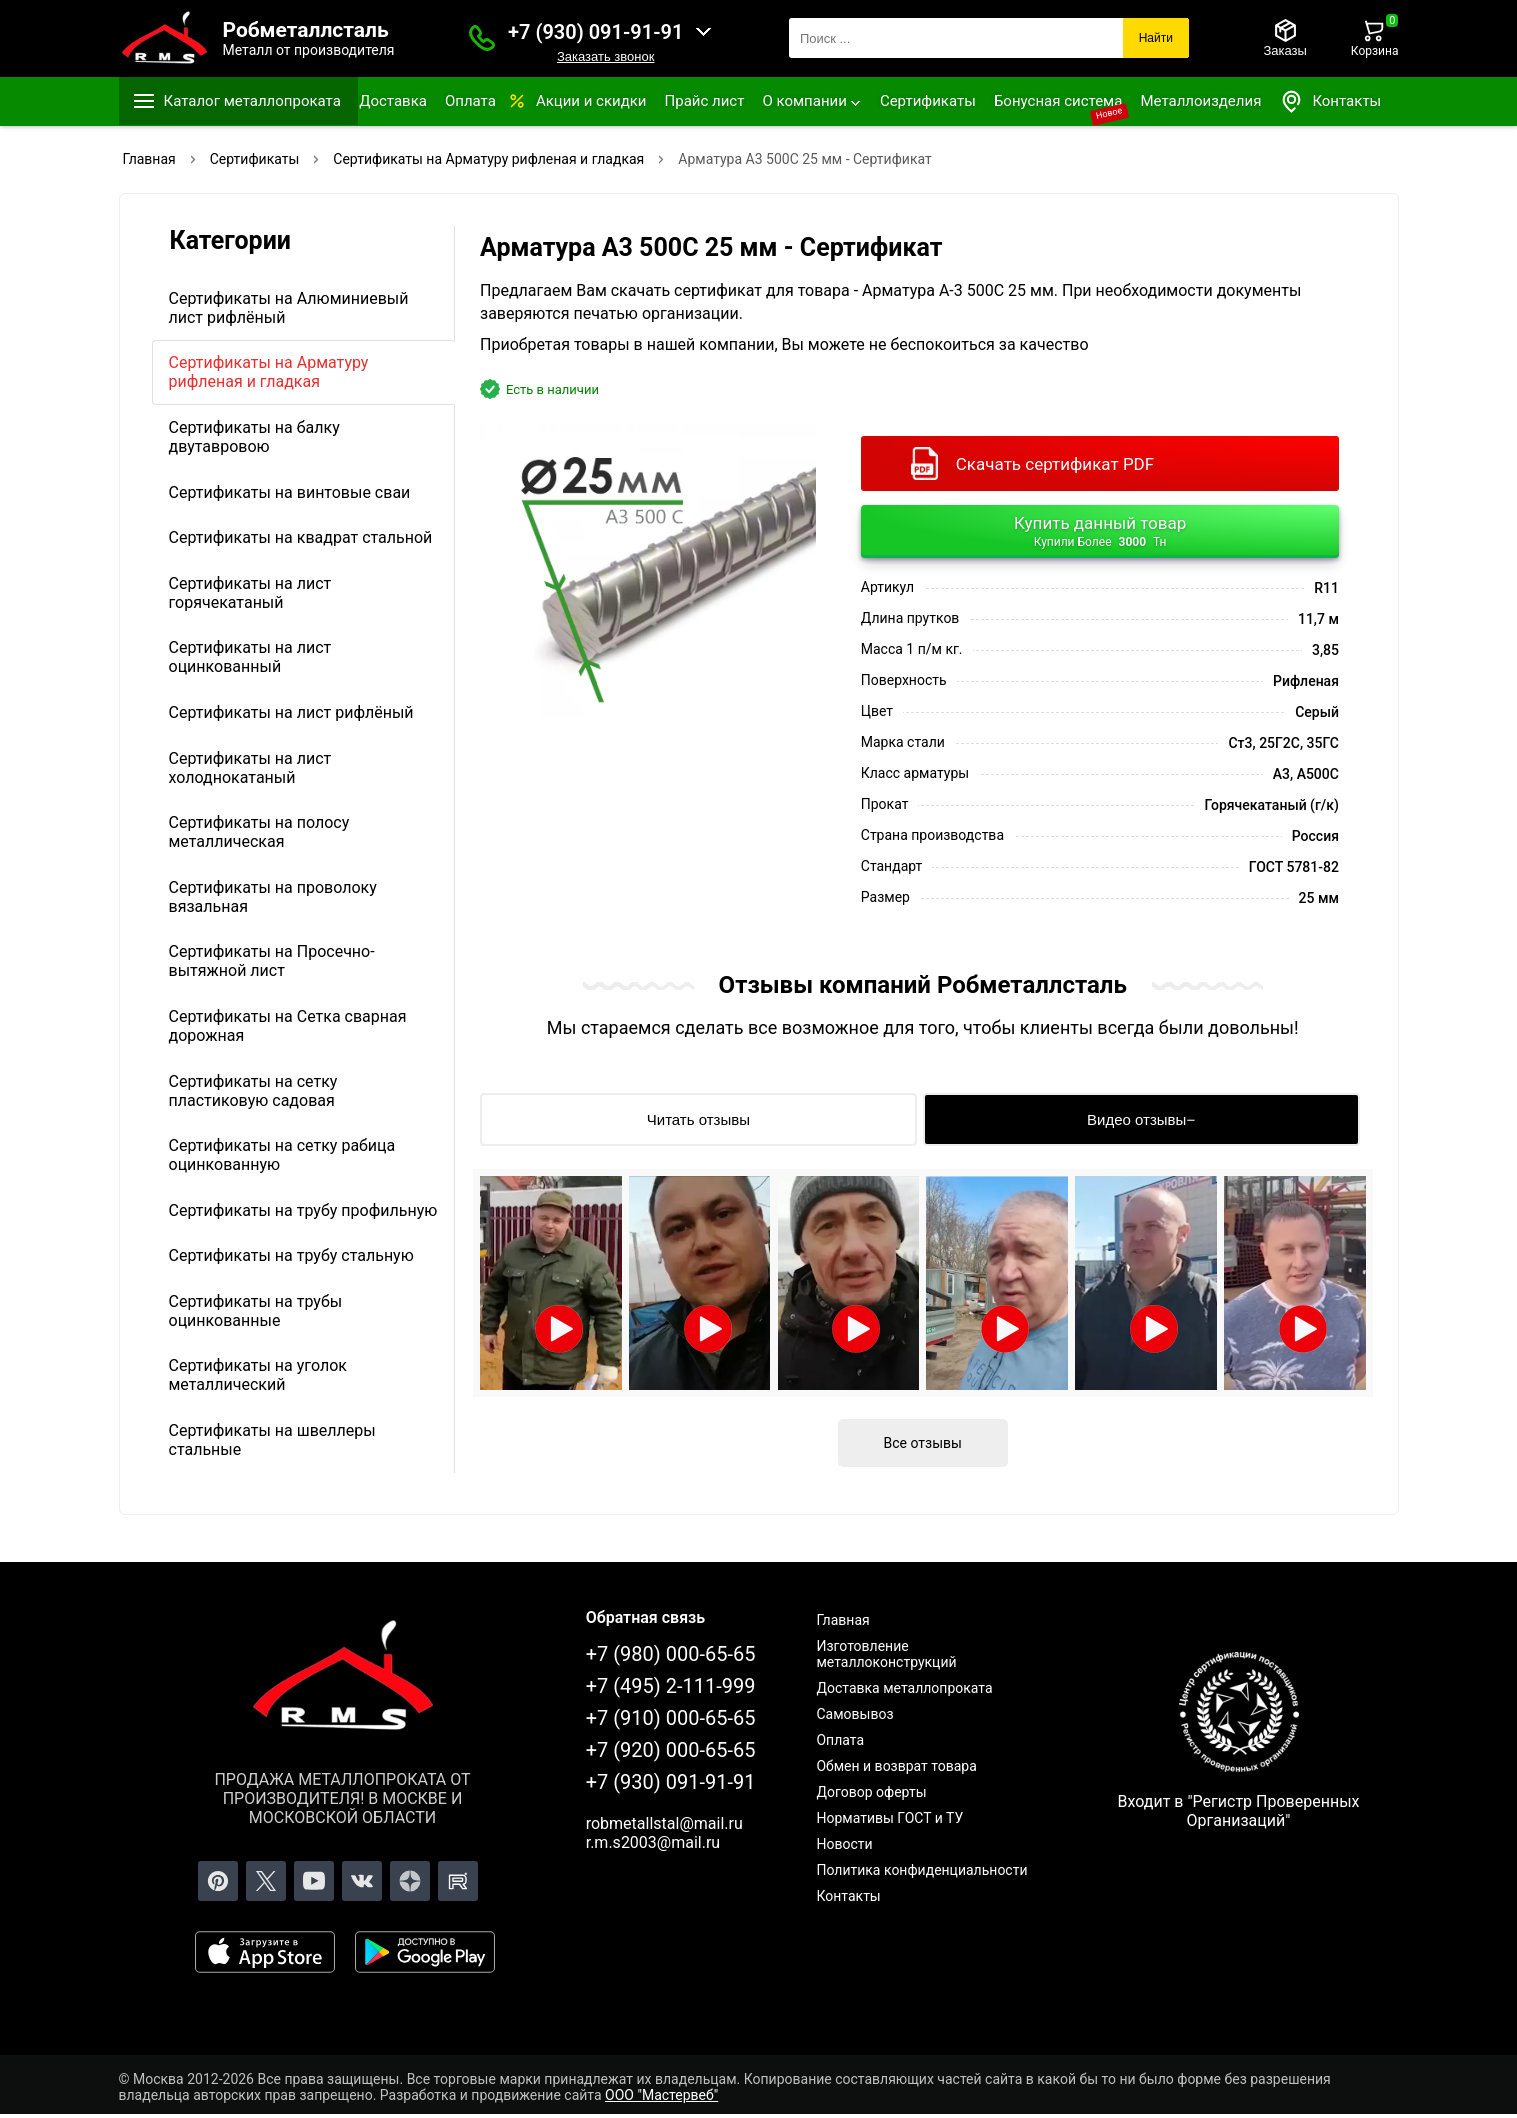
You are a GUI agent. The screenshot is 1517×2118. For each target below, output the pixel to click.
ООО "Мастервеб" (661, 2095)
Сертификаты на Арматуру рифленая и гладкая (269, 372)
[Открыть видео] (551, 1283)
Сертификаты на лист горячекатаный (250, 593)
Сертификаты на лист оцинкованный (250, 657)
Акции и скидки (591, 101)
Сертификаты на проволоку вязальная (273, 897)
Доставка (393, 101)
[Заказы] (1284, 38)
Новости (844, 1844)
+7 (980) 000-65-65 (671, 1654)
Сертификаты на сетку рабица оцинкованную (282, 1155)
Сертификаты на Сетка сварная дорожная (288, 1026)
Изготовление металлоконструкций (886, 1654)
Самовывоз (854, 1714)
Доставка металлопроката (904, 1688)
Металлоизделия (1200, 101)
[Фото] (648, 570)
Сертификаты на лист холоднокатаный (250, 768)
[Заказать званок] (482, 38)
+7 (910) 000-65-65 (671, 1718)
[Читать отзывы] (698, 1119)
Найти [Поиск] (1156, 38)
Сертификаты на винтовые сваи (290, 492)
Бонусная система (1058, 101)
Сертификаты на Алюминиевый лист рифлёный (289, 308)
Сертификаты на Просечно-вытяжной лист (272, 961)
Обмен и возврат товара (896, 1766)
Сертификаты (928, 101)
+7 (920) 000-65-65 (671, 1750)
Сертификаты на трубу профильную (303, 1210)
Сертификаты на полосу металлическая (259, 832)
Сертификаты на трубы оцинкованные (256, 1311)
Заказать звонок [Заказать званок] (605, 56)
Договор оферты (871, 1792)
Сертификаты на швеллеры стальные (272, 1440)
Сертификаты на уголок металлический (258, 1375)
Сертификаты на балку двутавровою (254, 437)
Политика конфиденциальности (921, 1870)
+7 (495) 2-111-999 (671, 1686)
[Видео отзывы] (1141, 1119)
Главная (842, 1620)
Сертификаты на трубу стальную (291, 1255)
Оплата (470, 101)
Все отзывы (923, 1443)
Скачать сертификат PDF (1055, 464)
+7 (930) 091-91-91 (595, 32)
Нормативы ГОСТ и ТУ (889, 1818)
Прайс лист (705, 101)
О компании (804, 101)
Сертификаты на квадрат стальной (301, 537)
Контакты (1330, 101)
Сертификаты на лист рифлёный (291, 712)
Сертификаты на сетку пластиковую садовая (253, 1091)
